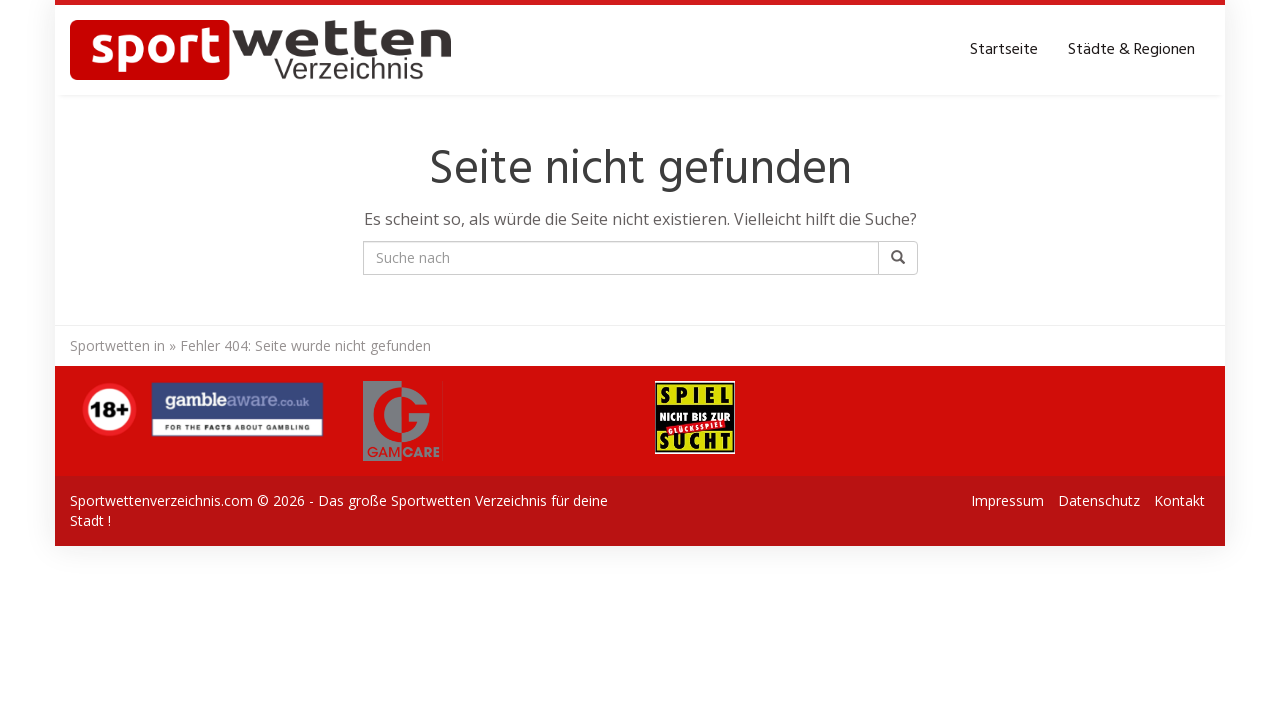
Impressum (1007, 500)
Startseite (1004, 50)
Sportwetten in (117, 345)
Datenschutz (1099, 500)
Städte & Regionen (1131, 50)
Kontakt (1179, 500)
